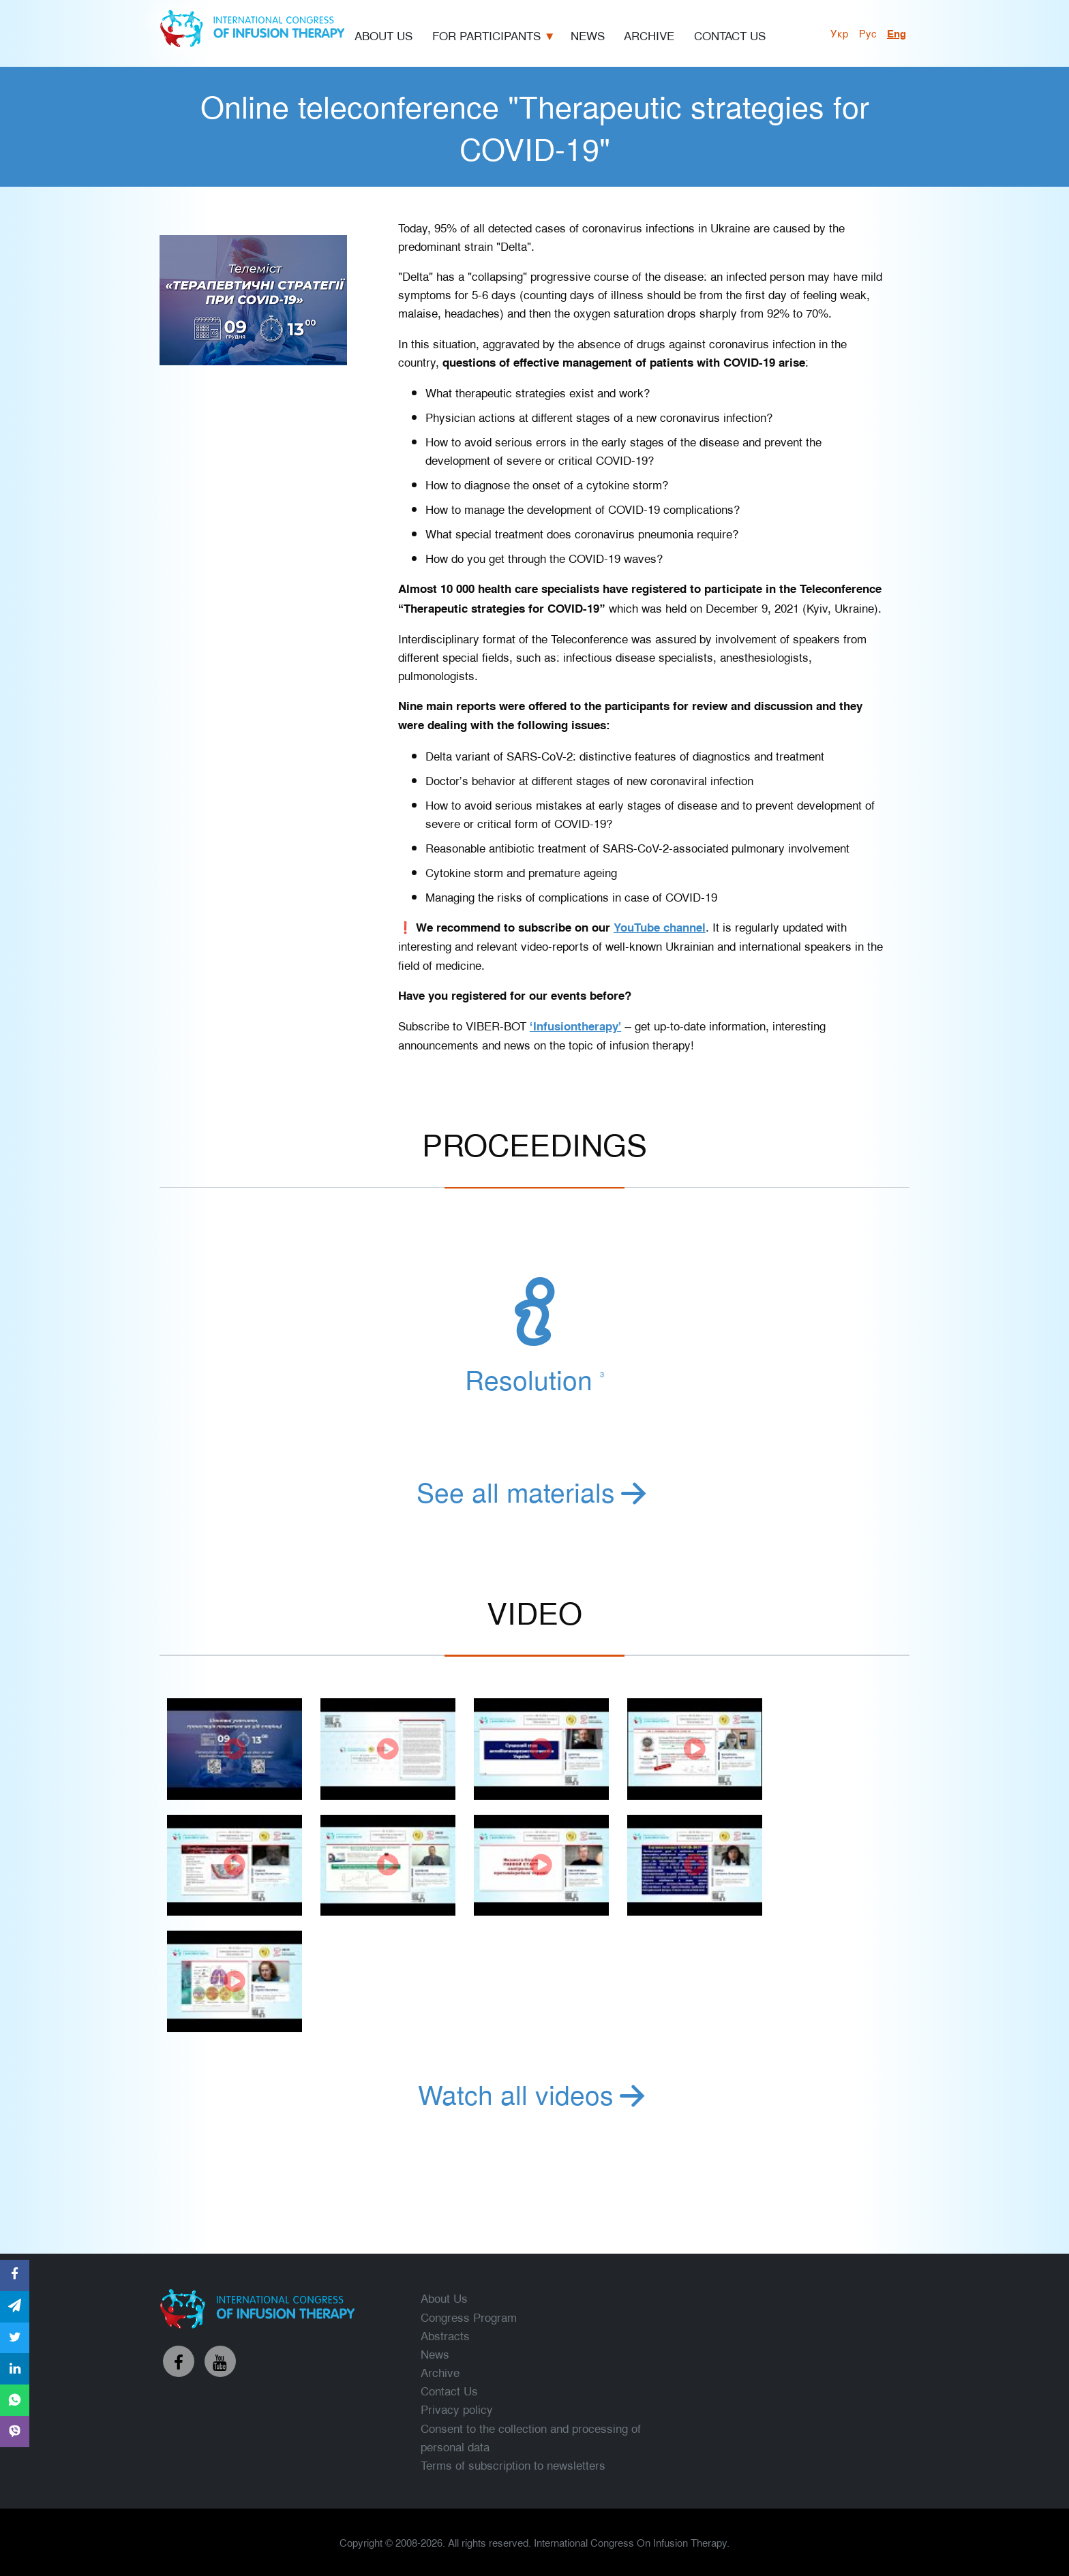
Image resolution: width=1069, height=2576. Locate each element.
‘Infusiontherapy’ (575, 1025)
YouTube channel (660, 927)
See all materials (534, 1491)
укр (839, 32)
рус (868, 32)
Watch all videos (534, 2093)
